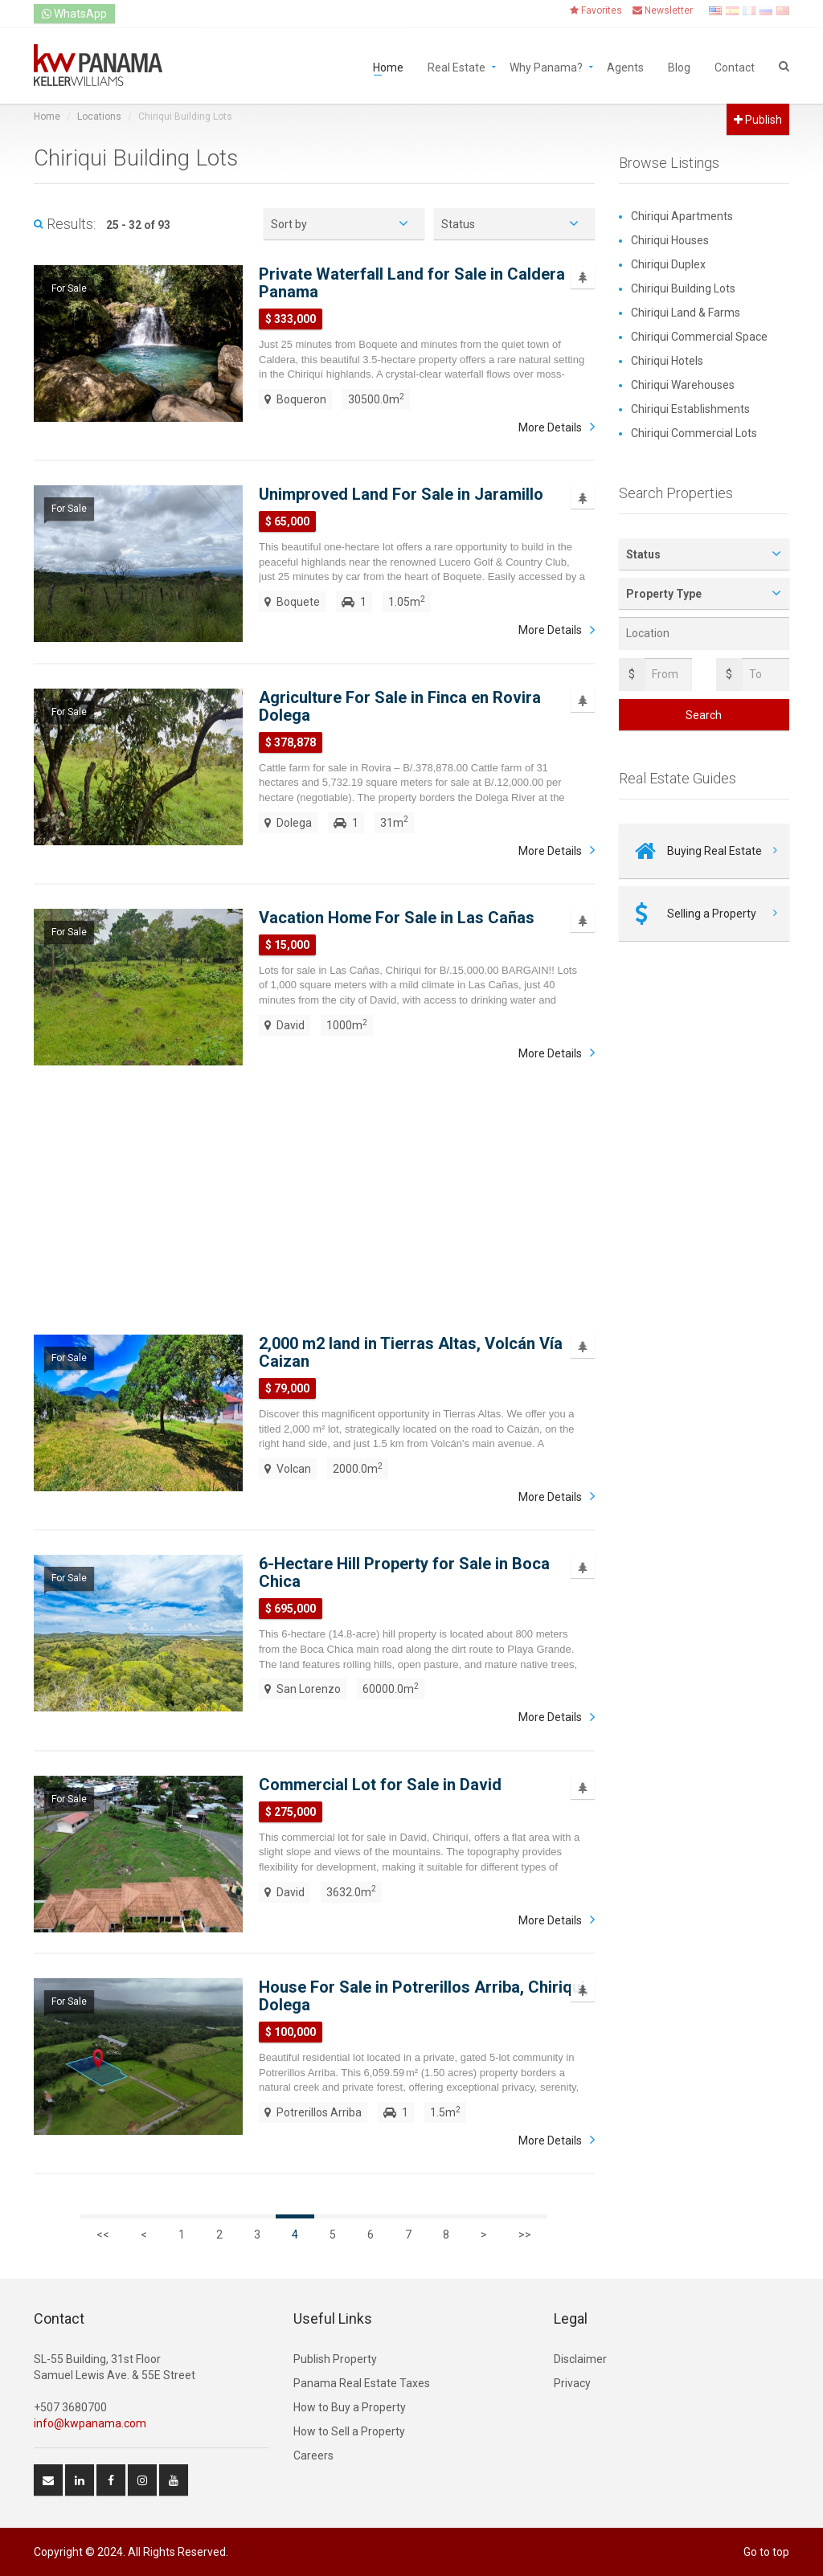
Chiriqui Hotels (667, 360)
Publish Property (335, 2359)
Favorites (596, 10)
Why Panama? (546, 66)
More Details (550, 427)
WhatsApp (74, 13)
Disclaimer (580, 2359)
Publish (758, 119)
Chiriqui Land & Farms (685, 312)
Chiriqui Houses (670, 240)
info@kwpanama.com (90, 2423)
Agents (625, 66)
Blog (679, 66)
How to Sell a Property (349, 2431)
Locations (99, 116)
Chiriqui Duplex (668, 264)
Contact (734, 66)
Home (388, 66)
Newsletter (663, 10)
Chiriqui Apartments (682, 216)
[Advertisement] (314, 1198)
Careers (313, 2455)
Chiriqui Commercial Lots (694, 433)
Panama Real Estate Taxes (361, 2383)
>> (524, 2234)
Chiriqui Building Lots (683, 288)
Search (704, 715)
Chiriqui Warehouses (683, 384)
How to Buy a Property (349, 2407)
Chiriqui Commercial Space (699, 336)
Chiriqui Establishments (690, 409)
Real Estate (456, 66)
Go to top (766, 2551)
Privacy (572, 2383)
